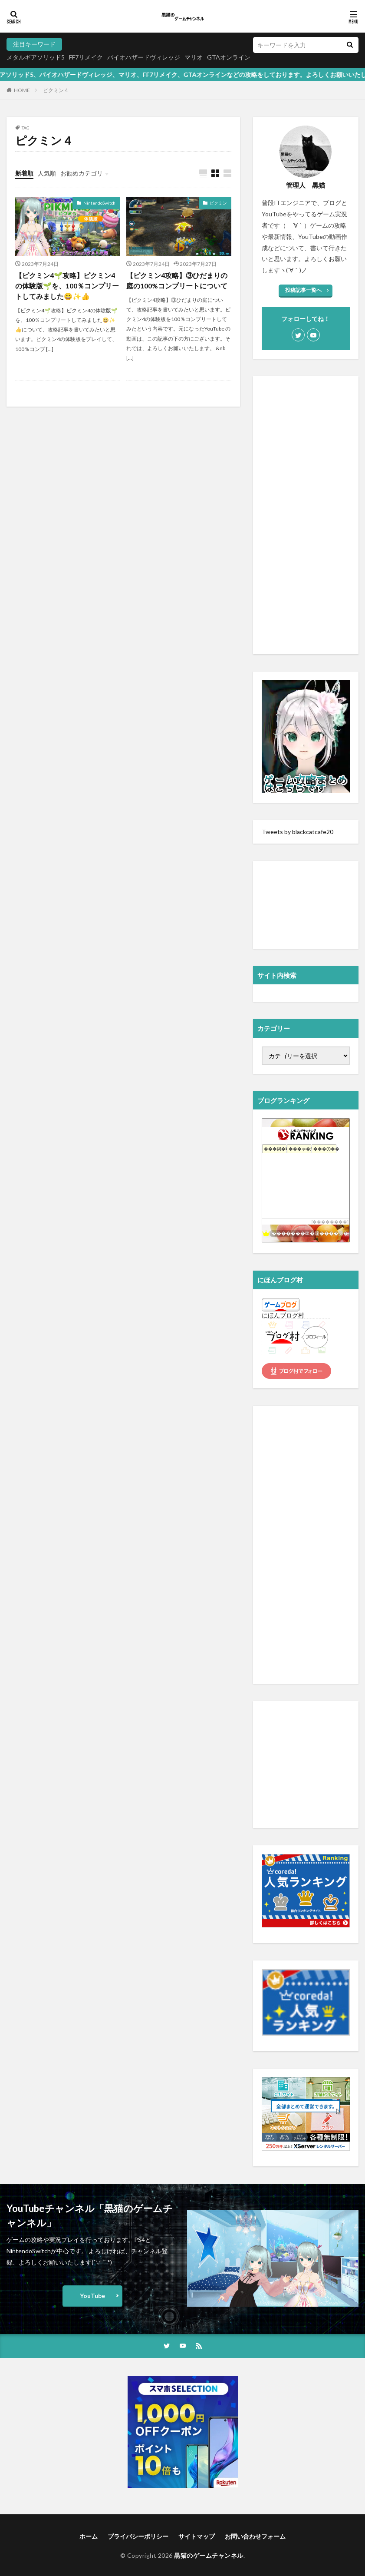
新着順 (24, 173)
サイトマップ (196, 2536)
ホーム (88, 2536)
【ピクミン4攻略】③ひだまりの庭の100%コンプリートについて (176, 280)
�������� (329, 1221)
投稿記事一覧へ (303, 290)
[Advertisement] (305, 515)
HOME (22, 90)
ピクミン (218, 202)
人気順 (47, 173)
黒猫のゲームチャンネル (208, 2555)
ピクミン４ (56, 90)
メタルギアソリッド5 (36, 57)
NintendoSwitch (99, 202)
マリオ (193, 57)
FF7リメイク (86, 57)
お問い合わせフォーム (255, 2536)
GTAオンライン (228, 57)
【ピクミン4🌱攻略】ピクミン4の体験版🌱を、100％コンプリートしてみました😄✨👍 (67, 285)
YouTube (92, 2295)
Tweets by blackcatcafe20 (297, 831)
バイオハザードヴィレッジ (143, 57)
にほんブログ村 (283, 1315)
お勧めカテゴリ (81, 173)
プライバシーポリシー (138, 2536)
